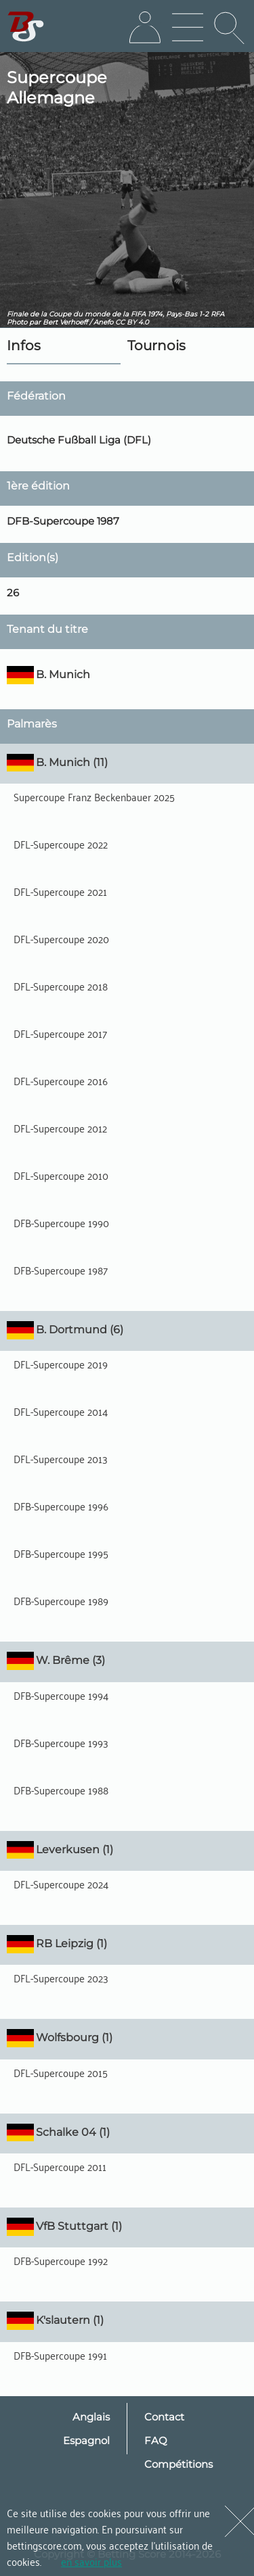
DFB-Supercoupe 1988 (61, 1789)
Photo (17, 322)
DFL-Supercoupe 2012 (60, 1127)
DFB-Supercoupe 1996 (61, 1505)
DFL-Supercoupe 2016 (61, 1080)
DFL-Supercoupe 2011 (60, 2166)
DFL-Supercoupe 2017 (60, 1033)
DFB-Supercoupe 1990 (61, 1222)
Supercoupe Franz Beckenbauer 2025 (94, 796)
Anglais (91, 2416)
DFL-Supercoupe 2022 (61, 843)
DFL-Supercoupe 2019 (61, 1363)
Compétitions (178, 2464)
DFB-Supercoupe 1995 (61, 1553)
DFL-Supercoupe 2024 (61, 1883)
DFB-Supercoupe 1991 (60, 2354)
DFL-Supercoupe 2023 (61, 1977)
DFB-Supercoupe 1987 (61, 1269)
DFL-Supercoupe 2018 (61, 985)
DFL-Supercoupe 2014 (61, 1411)
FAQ (155, 2440)
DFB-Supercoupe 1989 (61, 1600)
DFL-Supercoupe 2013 (61, 1458)
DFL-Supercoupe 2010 (61, 1175)
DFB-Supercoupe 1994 (61, 1695)
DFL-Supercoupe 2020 (61, 938)
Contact (164, 2416)
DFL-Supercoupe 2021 (60, 891)
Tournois (156, 345)
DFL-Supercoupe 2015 (61, 2072)
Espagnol (86, 2440)
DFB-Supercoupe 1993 (61, 1742)
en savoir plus (91, 2561)
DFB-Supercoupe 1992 (61, 2260)
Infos (24, 345)
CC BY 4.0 (132, 322)
